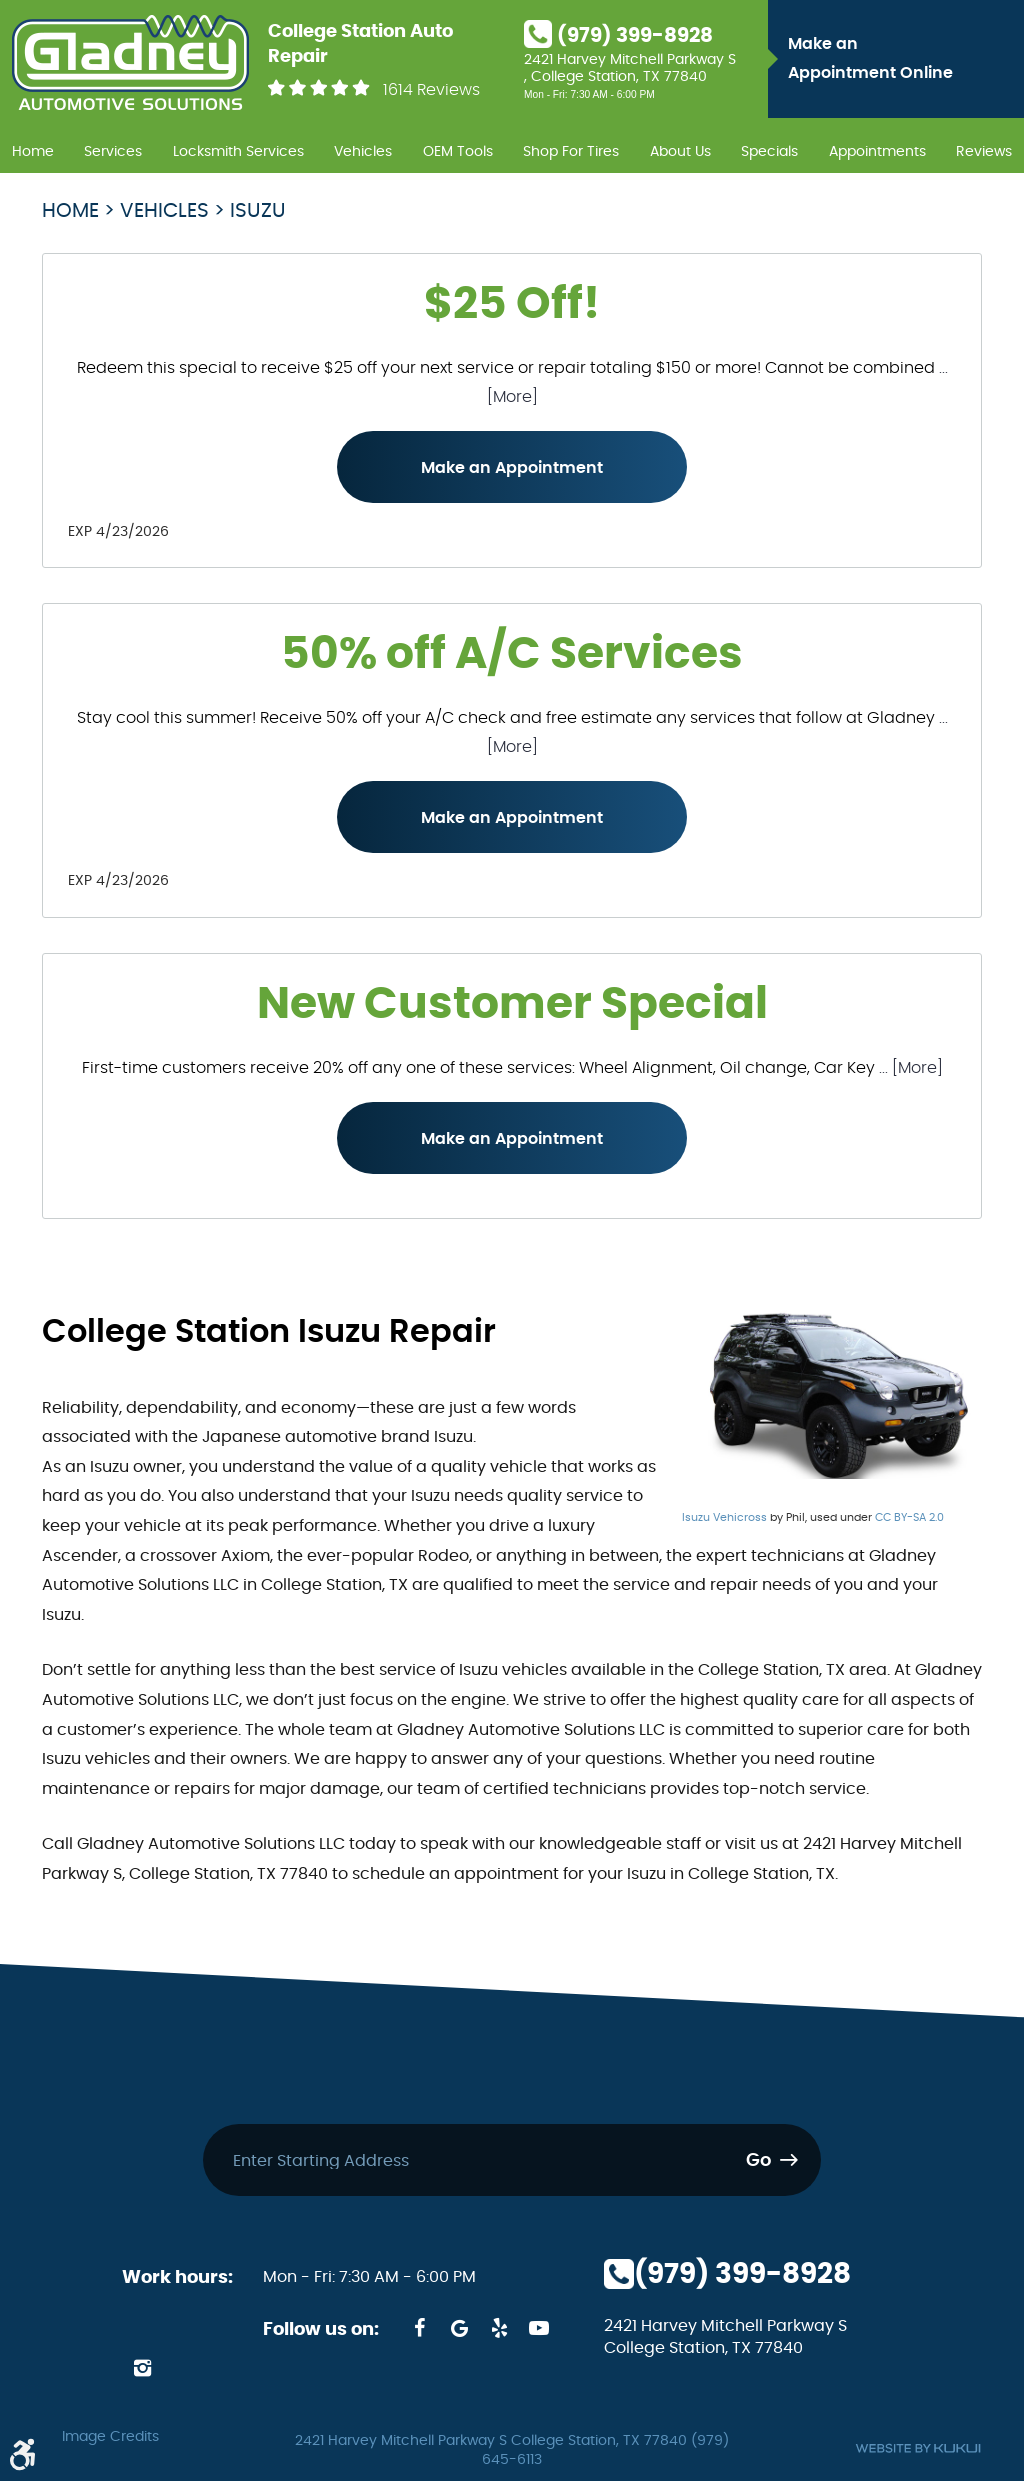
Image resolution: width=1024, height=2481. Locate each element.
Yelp (499, 2328)
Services (113, 151)
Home (33, 151)
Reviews (984, 151)
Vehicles (363, 151)
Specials (769, 151)
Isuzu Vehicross (724, 1517)
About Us (680, 151)
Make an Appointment (512, 468)
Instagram (142, 2368)
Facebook (419, 2328)
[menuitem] (33, 149)
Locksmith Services (238, 151)
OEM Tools (458, 151)
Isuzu (258, 211)
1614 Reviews (431, 90)
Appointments (877, 151)
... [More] (909, 1068)
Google (459, 2328)
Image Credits (110, 2437)
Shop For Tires (571, 151)
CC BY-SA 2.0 (909, 1517)
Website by (918, 2448)
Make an (901, 62)
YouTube (539, 2328)
